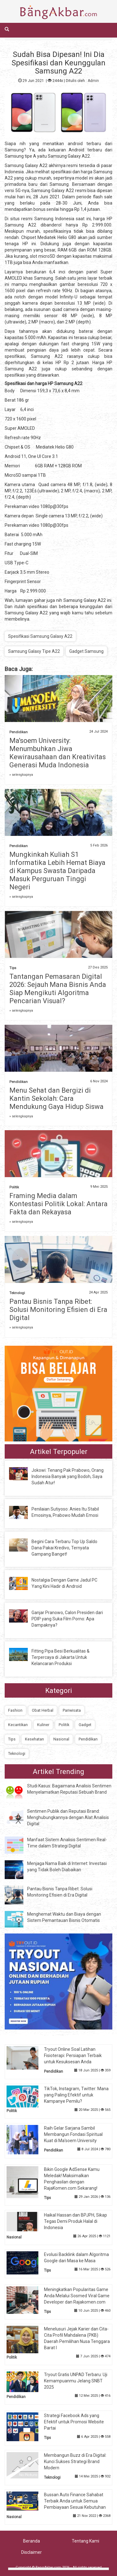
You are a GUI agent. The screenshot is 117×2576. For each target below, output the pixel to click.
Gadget (85, 1724)
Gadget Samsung (86, 651)
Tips (12, 968)
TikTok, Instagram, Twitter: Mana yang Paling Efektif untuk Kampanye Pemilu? (76, 2095)
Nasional (61, 1739)
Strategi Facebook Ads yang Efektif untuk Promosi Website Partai (74, 2422)
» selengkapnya (21, 775)
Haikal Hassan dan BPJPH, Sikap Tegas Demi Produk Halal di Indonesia (75, 2221)
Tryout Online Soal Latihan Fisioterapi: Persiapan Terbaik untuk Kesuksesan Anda (73, 2055)
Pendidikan (18, 732)
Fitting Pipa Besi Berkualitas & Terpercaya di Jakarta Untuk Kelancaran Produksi (61, 1657)
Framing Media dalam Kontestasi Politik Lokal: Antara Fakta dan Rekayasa (58, 1204)
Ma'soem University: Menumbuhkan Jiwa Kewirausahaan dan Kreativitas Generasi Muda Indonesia (57, 753)
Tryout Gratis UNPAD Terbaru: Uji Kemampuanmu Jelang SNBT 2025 (75, 2381)
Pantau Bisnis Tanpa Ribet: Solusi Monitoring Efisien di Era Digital (58, 1310)
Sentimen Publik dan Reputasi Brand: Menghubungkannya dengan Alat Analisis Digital (68, 1817)
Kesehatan (34, 1739)
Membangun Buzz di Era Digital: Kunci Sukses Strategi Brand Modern (75, 2461)
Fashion (15, 1710)
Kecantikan (18, 1724)
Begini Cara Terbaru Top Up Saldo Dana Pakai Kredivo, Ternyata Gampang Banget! (64, 1548)
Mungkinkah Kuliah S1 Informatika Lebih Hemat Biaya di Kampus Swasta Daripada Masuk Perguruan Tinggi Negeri (57, 871)
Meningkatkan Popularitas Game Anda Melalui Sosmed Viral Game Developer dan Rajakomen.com (77, 2295)
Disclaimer (31, 2552)
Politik (14, 1187)
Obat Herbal (42, 1710)
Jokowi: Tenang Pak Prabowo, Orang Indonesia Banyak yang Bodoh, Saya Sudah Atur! (68, 1476)
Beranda (31, 2540)
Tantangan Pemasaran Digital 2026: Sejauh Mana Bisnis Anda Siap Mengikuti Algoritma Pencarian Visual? (57, 989)
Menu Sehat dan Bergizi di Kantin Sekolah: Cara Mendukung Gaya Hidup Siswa (56, 1098)
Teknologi (17, 1293)
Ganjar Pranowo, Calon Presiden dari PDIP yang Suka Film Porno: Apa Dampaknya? (67, 1619)
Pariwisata (72, 1710)
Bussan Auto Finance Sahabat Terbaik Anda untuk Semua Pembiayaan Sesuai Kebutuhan (75, 2501)
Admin (93, 81)
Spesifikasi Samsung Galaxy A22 (40, 636)
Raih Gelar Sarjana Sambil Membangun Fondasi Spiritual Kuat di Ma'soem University (73, 2134)
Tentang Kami (85, 2540)
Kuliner (43, 1724)
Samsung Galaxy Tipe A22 (34, 651)
